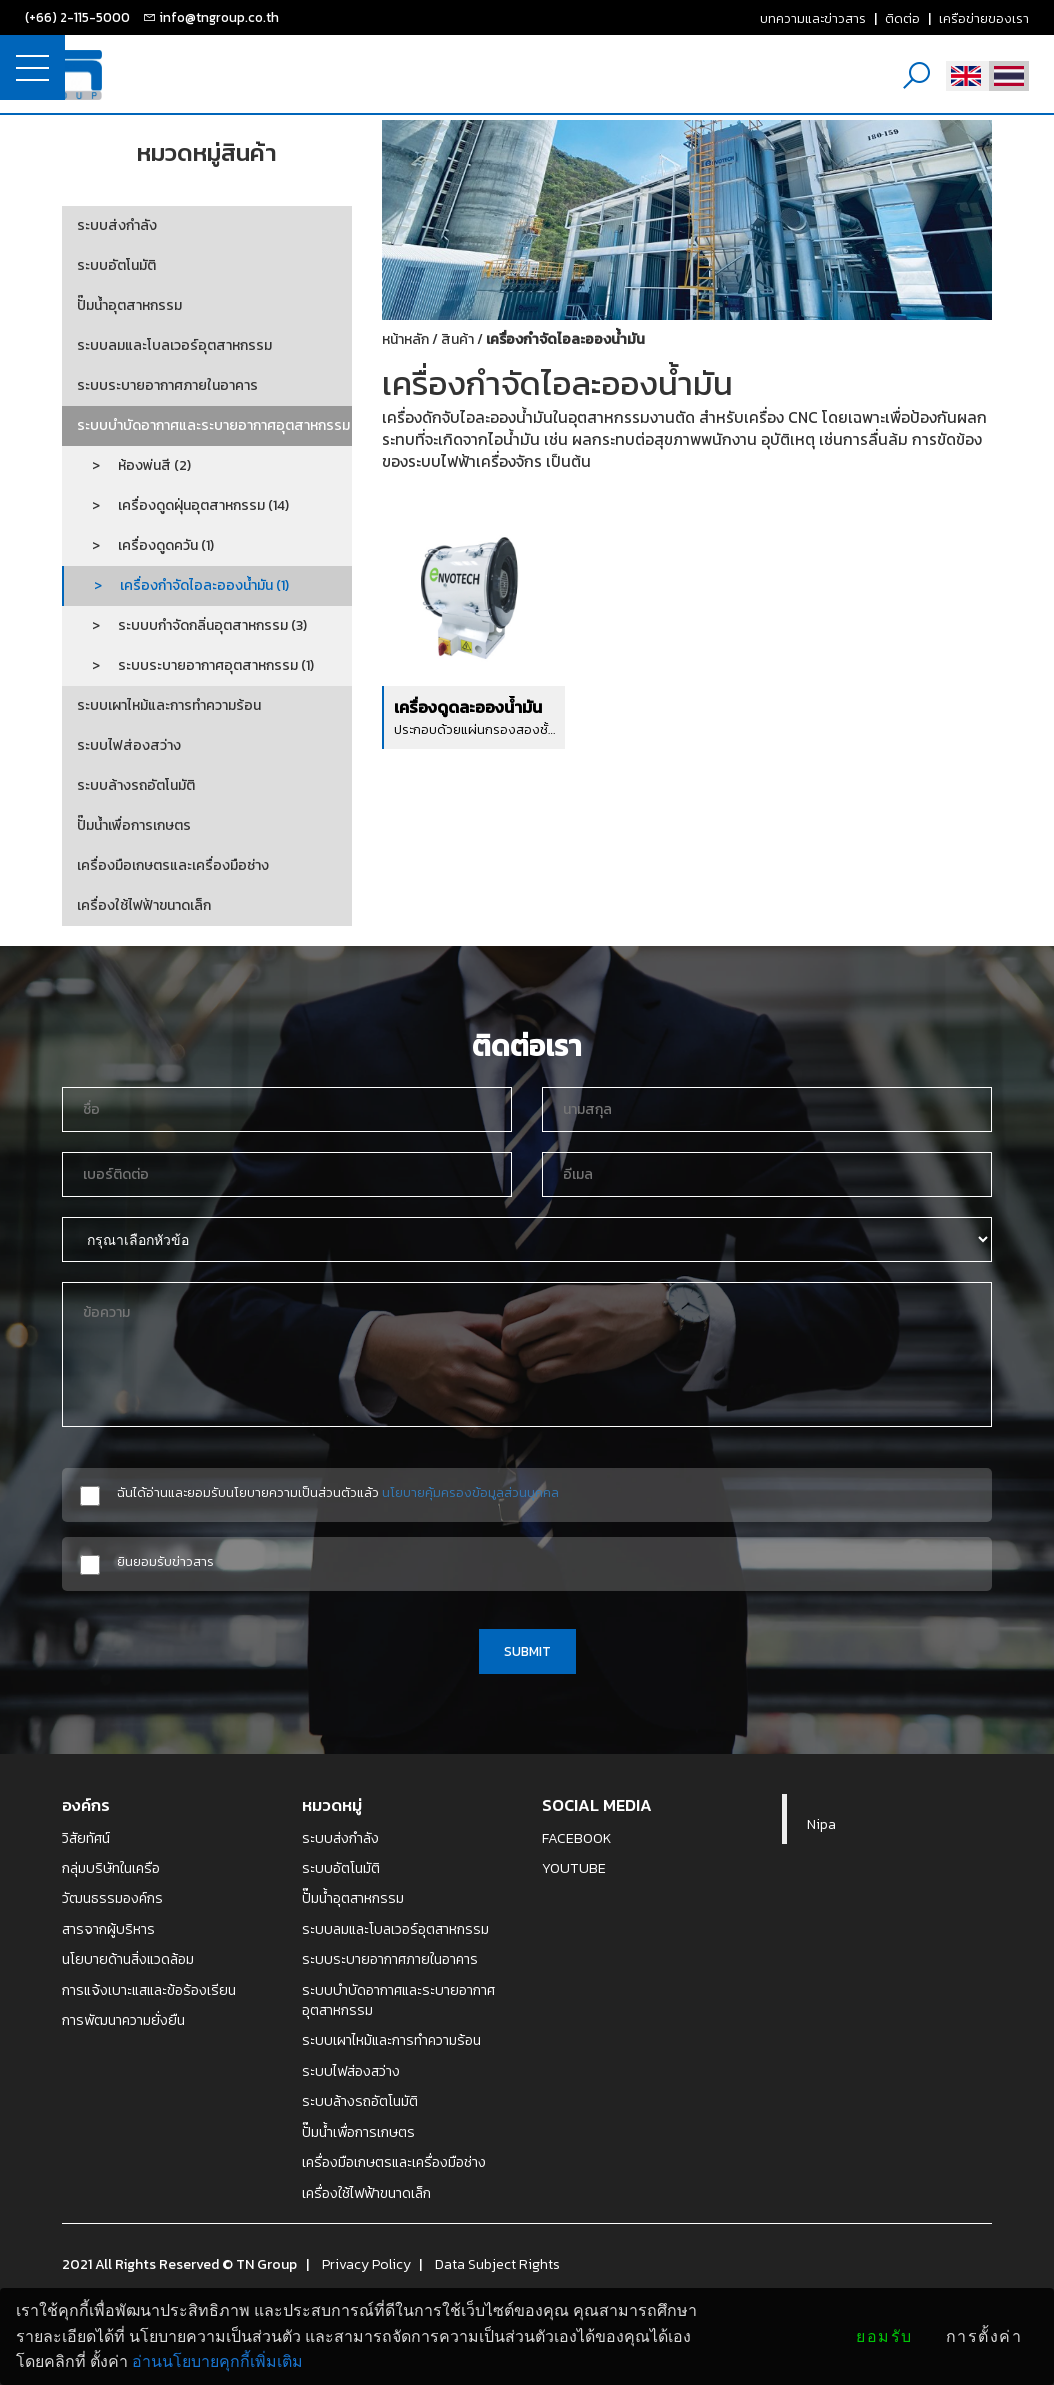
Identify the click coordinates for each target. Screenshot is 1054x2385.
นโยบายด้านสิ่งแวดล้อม (128, 1959)
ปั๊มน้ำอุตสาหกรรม (129, 305)
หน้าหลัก (405, 339)
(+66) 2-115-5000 (77, 17)
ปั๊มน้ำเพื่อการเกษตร (134, 825)
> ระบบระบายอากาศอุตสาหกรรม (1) (195, 665)
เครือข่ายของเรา (984, 18)
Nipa (821, 1824)
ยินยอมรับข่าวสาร (165, 1561)
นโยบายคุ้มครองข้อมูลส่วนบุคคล (470, 1492)
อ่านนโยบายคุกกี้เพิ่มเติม (217, 2361)
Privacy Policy (366, 2264)
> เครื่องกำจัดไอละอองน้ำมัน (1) (184, 585)
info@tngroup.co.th (219, 17)
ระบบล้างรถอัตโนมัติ (136, 785)
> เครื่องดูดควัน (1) (145, 545)
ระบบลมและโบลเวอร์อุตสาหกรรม (174, 345)
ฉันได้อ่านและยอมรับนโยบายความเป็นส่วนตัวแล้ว (338, 1492)
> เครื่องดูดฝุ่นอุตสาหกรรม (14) (183, 505)
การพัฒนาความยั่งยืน (123, 2020)
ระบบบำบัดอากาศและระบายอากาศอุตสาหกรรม (213, 425)
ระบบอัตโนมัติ (116, 265)
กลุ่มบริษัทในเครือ (111, 1868)
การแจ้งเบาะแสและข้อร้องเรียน (149, 1990)
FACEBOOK (577, 1838)
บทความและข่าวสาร (813, 18)
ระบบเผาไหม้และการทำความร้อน (169, 705)
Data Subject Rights (497, 2264)
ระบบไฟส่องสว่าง (129, 745)
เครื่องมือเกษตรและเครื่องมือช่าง (173, 865)
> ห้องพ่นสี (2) (134, 465)
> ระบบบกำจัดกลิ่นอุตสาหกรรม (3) (192, 625)
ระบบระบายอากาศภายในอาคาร (167, 385)
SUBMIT (527, 1651)
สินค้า (457, 339)
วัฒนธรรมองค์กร (112, 1898)
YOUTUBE (574, 1868)
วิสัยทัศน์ (86, 1838)
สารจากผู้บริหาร (108, 1929)
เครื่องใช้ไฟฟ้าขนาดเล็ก (144, 905)
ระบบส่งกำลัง (117, 225)
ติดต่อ (902, 18)
